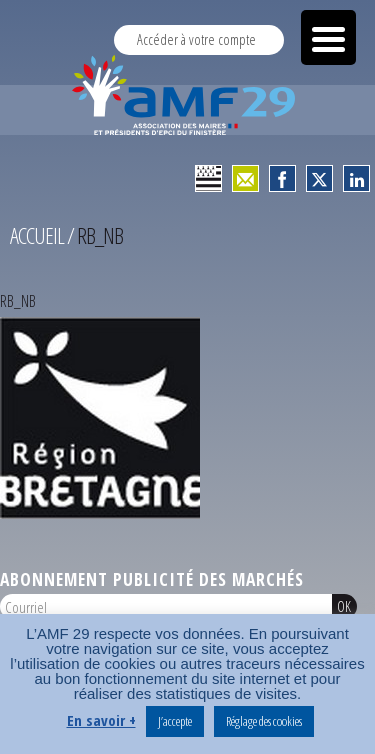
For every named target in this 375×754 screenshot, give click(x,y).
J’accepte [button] (175, 721)
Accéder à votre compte (196, 39)
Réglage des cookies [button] (264, 721)
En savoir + (101, 720)
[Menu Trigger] (328, 37)
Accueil (37, 235)
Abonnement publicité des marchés (152, 579)
